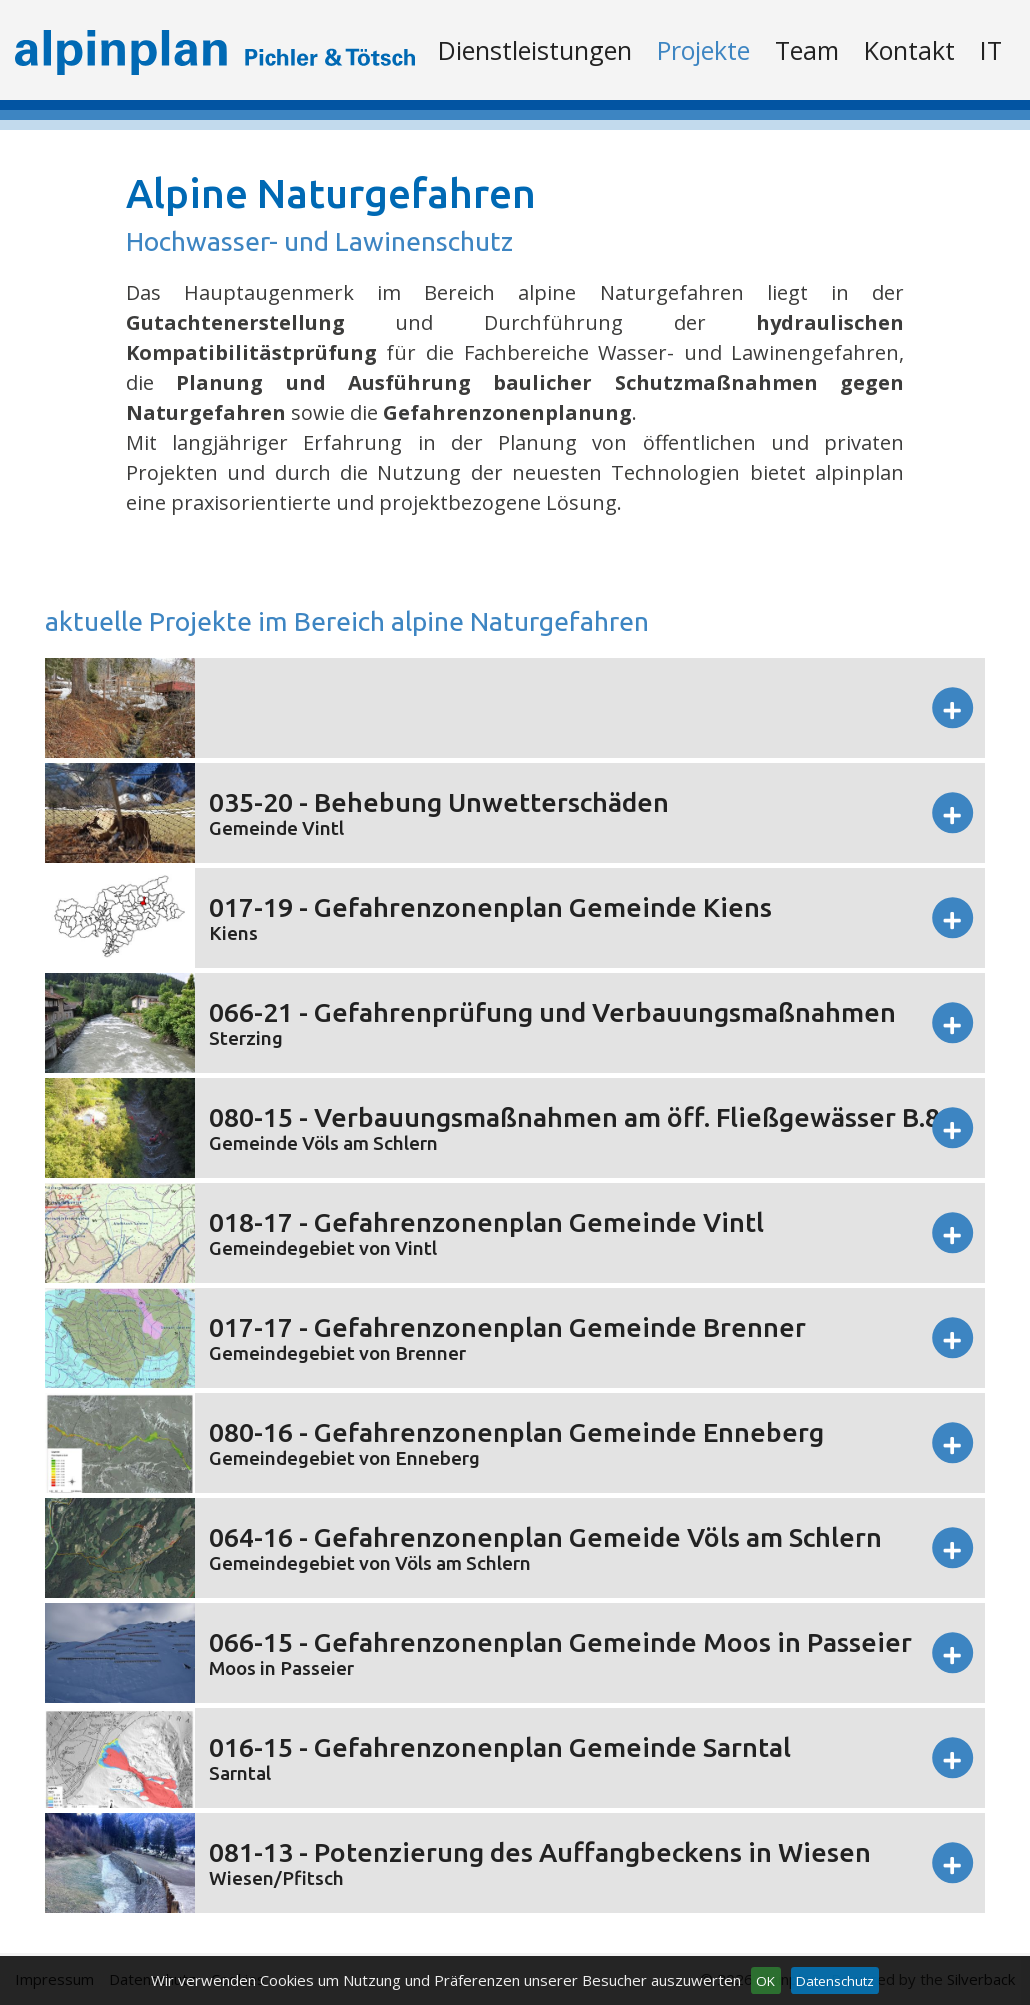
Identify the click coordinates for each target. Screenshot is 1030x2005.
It (991, 50)
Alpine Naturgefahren (331, 193)
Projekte (703, 50)
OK (765, 1981)
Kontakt (909, 50)
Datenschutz (835, 1981)
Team (807, 50)
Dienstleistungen (535, 50)
